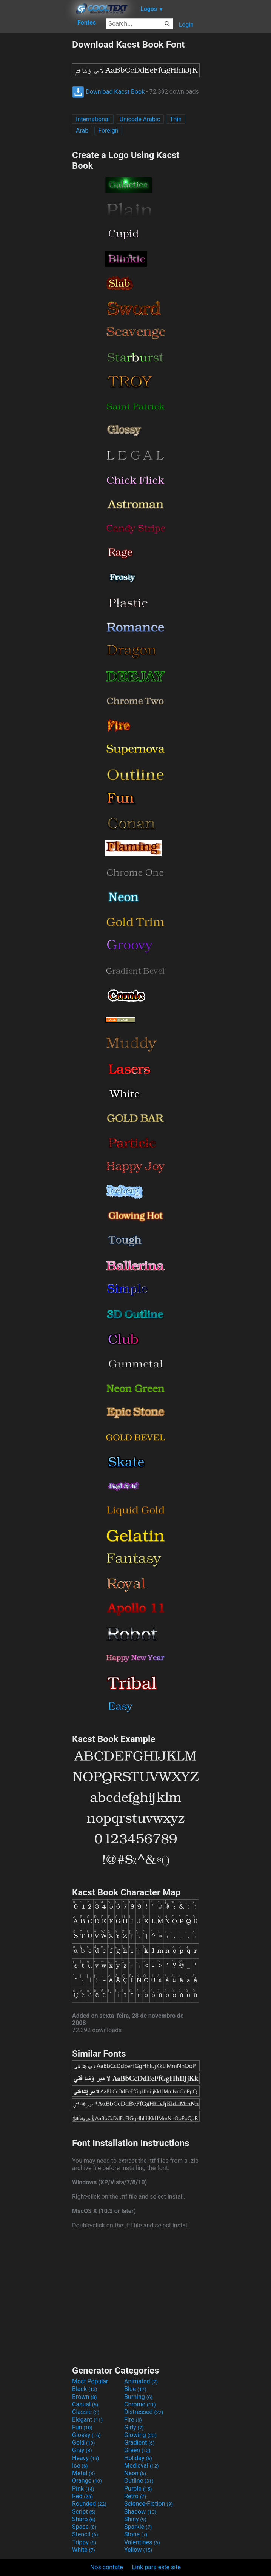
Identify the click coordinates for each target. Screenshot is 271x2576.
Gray (82, 2450)
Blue (135, 2388)
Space (84, 2526)
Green (137, 2450)
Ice (80, 2465)
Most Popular (90, 2381)
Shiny (135, 2519)
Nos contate (106, 2567)
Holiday (138, 2458)
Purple (138, 2488)
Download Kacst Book (108, 91)
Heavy (85, 2458)
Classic (85, 2411)
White (83, 2549)
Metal (83, 2473)
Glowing (140, 2435)
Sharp (83, 2519)
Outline (139, 2480)
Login (186, 24)
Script (83, 2511)
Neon (135, 2473)
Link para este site (156, 2567)
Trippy (84, 2542)
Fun (82, 2427)
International (93, 119)
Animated (141, 2381)
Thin (176, 119)
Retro (135, 2496)
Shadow (140, 2511)
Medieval (141, 2465)
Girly (134, 2427)
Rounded (89, 2503)
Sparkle (138, 2526)
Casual (85, 2404)
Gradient (139, 2442)
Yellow (138, 2549)
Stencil (85, 2534)
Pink (83, 2488)
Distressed (143, 2411)
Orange (87, 2480)
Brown (84, 2396)
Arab (82, 130)
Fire (133, 2419)
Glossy (86, 2435)
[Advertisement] (36, 152)
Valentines (142, 2542)
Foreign (108, 130)
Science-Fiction (148, 2503)
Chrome (140, 2404)
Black (84, 2388)
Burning (138, 2396)
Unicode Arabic (140, 119)
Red (82, 2496)
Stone (135, 2534)
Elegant (87, 2419)
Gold (83, 2442)
